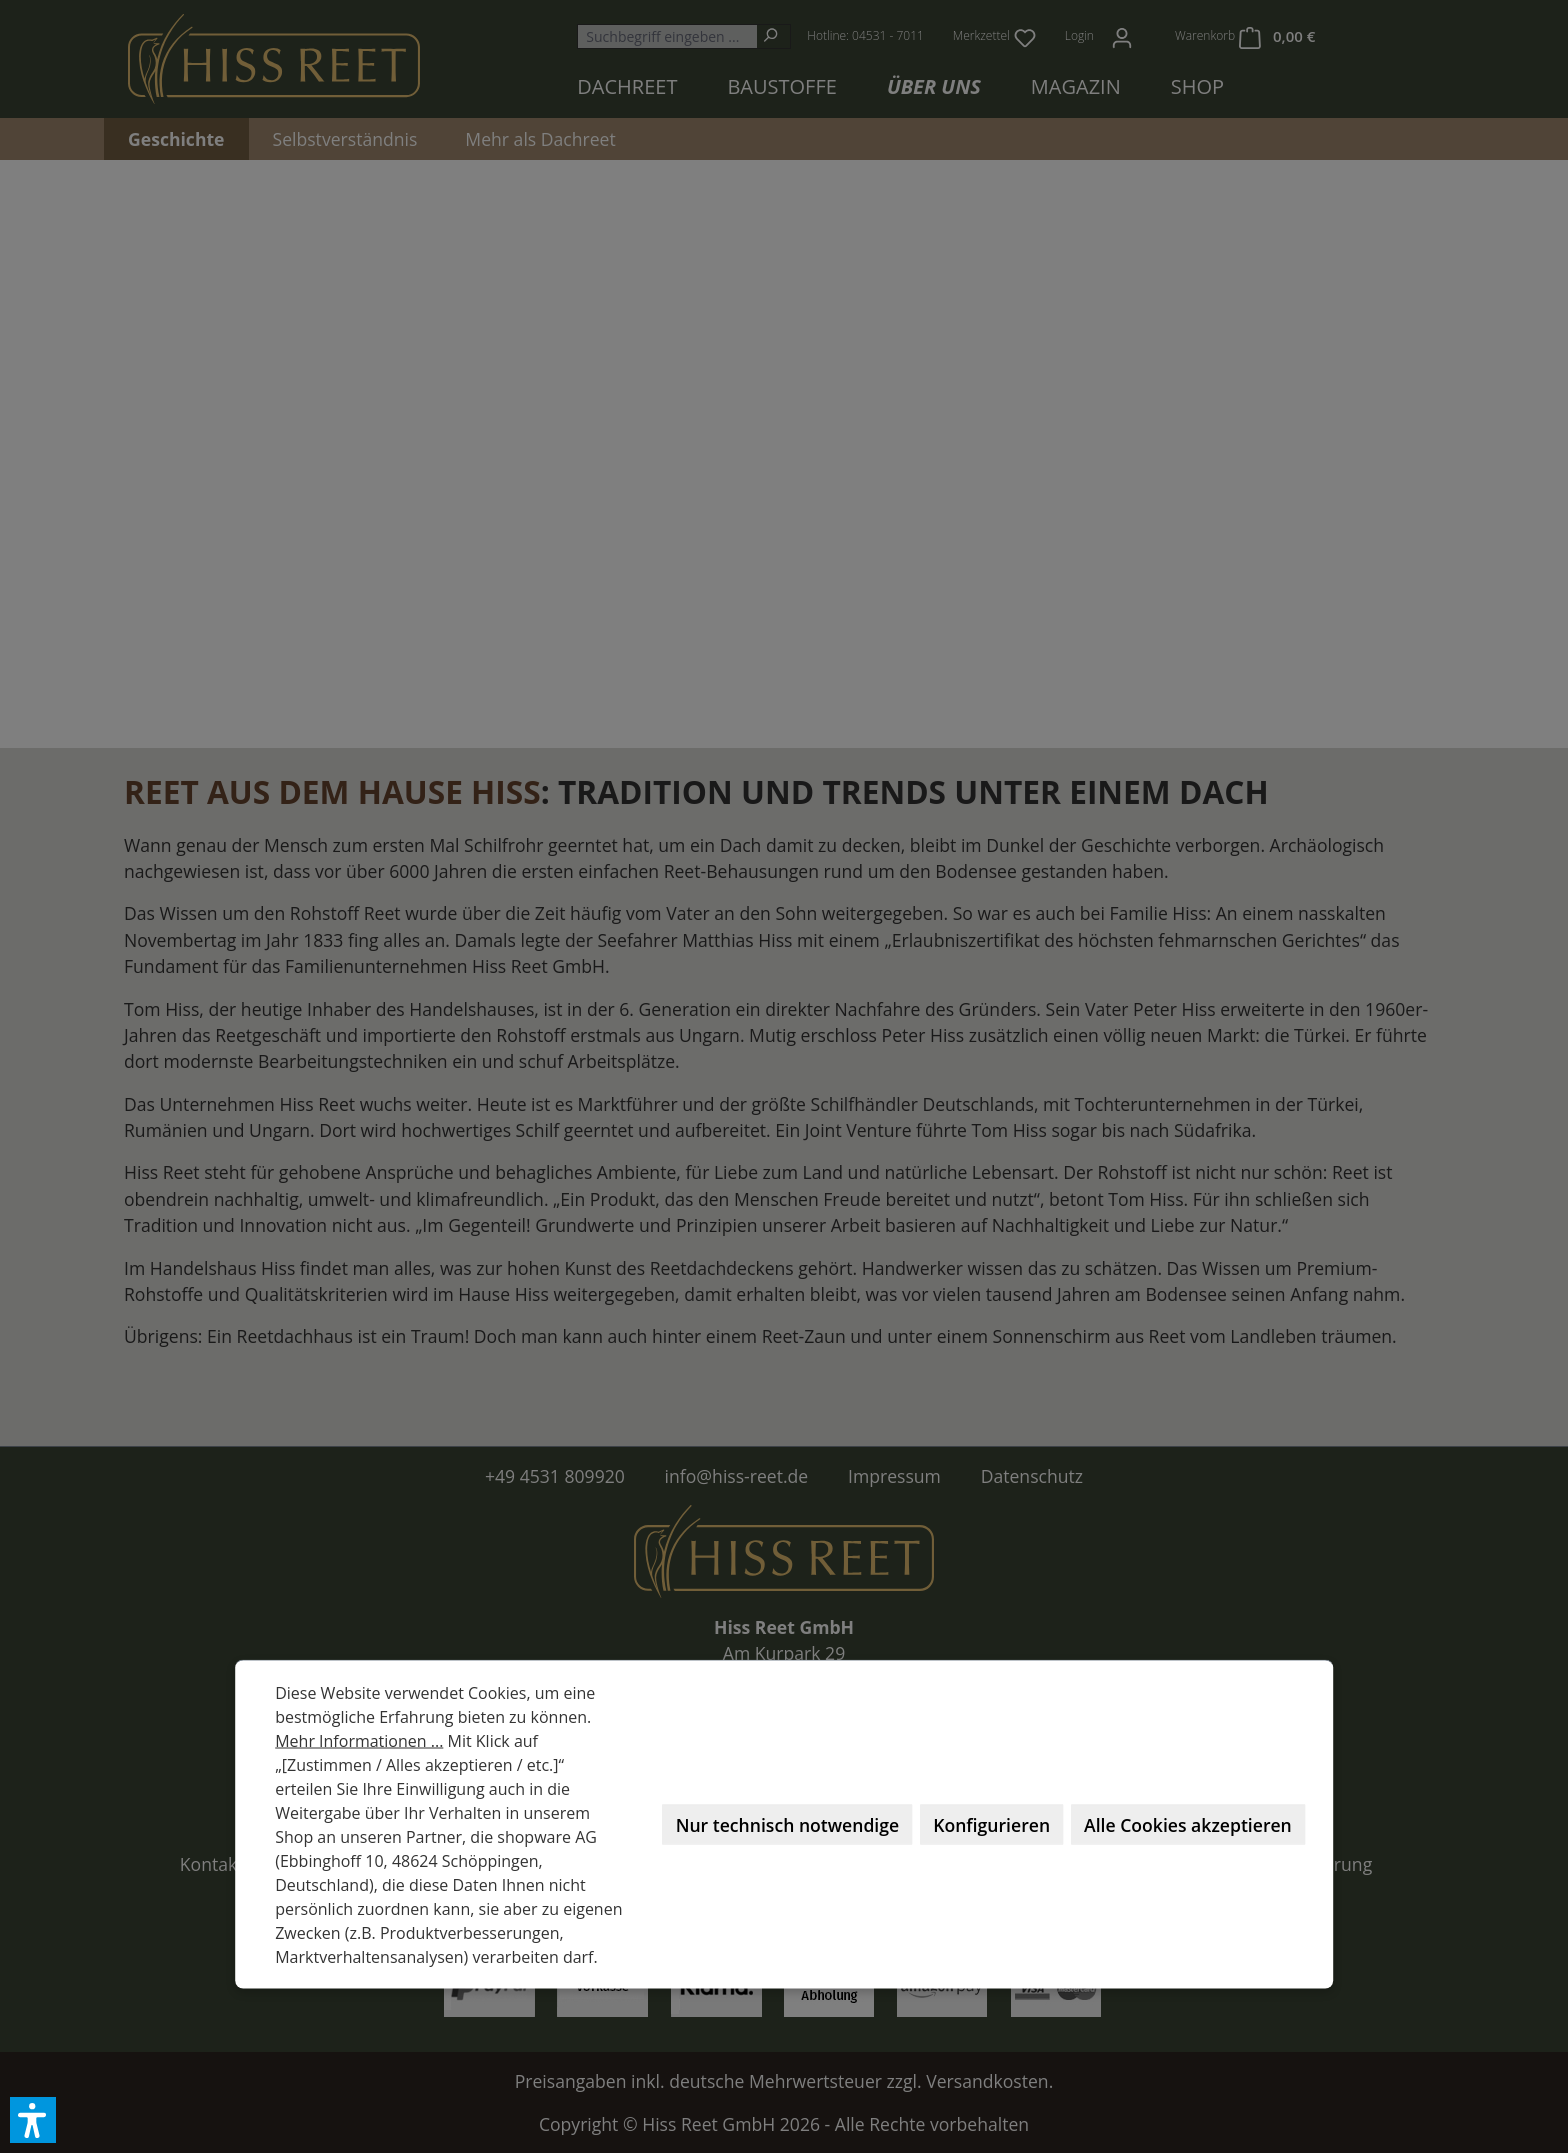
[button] (33, 2120)
